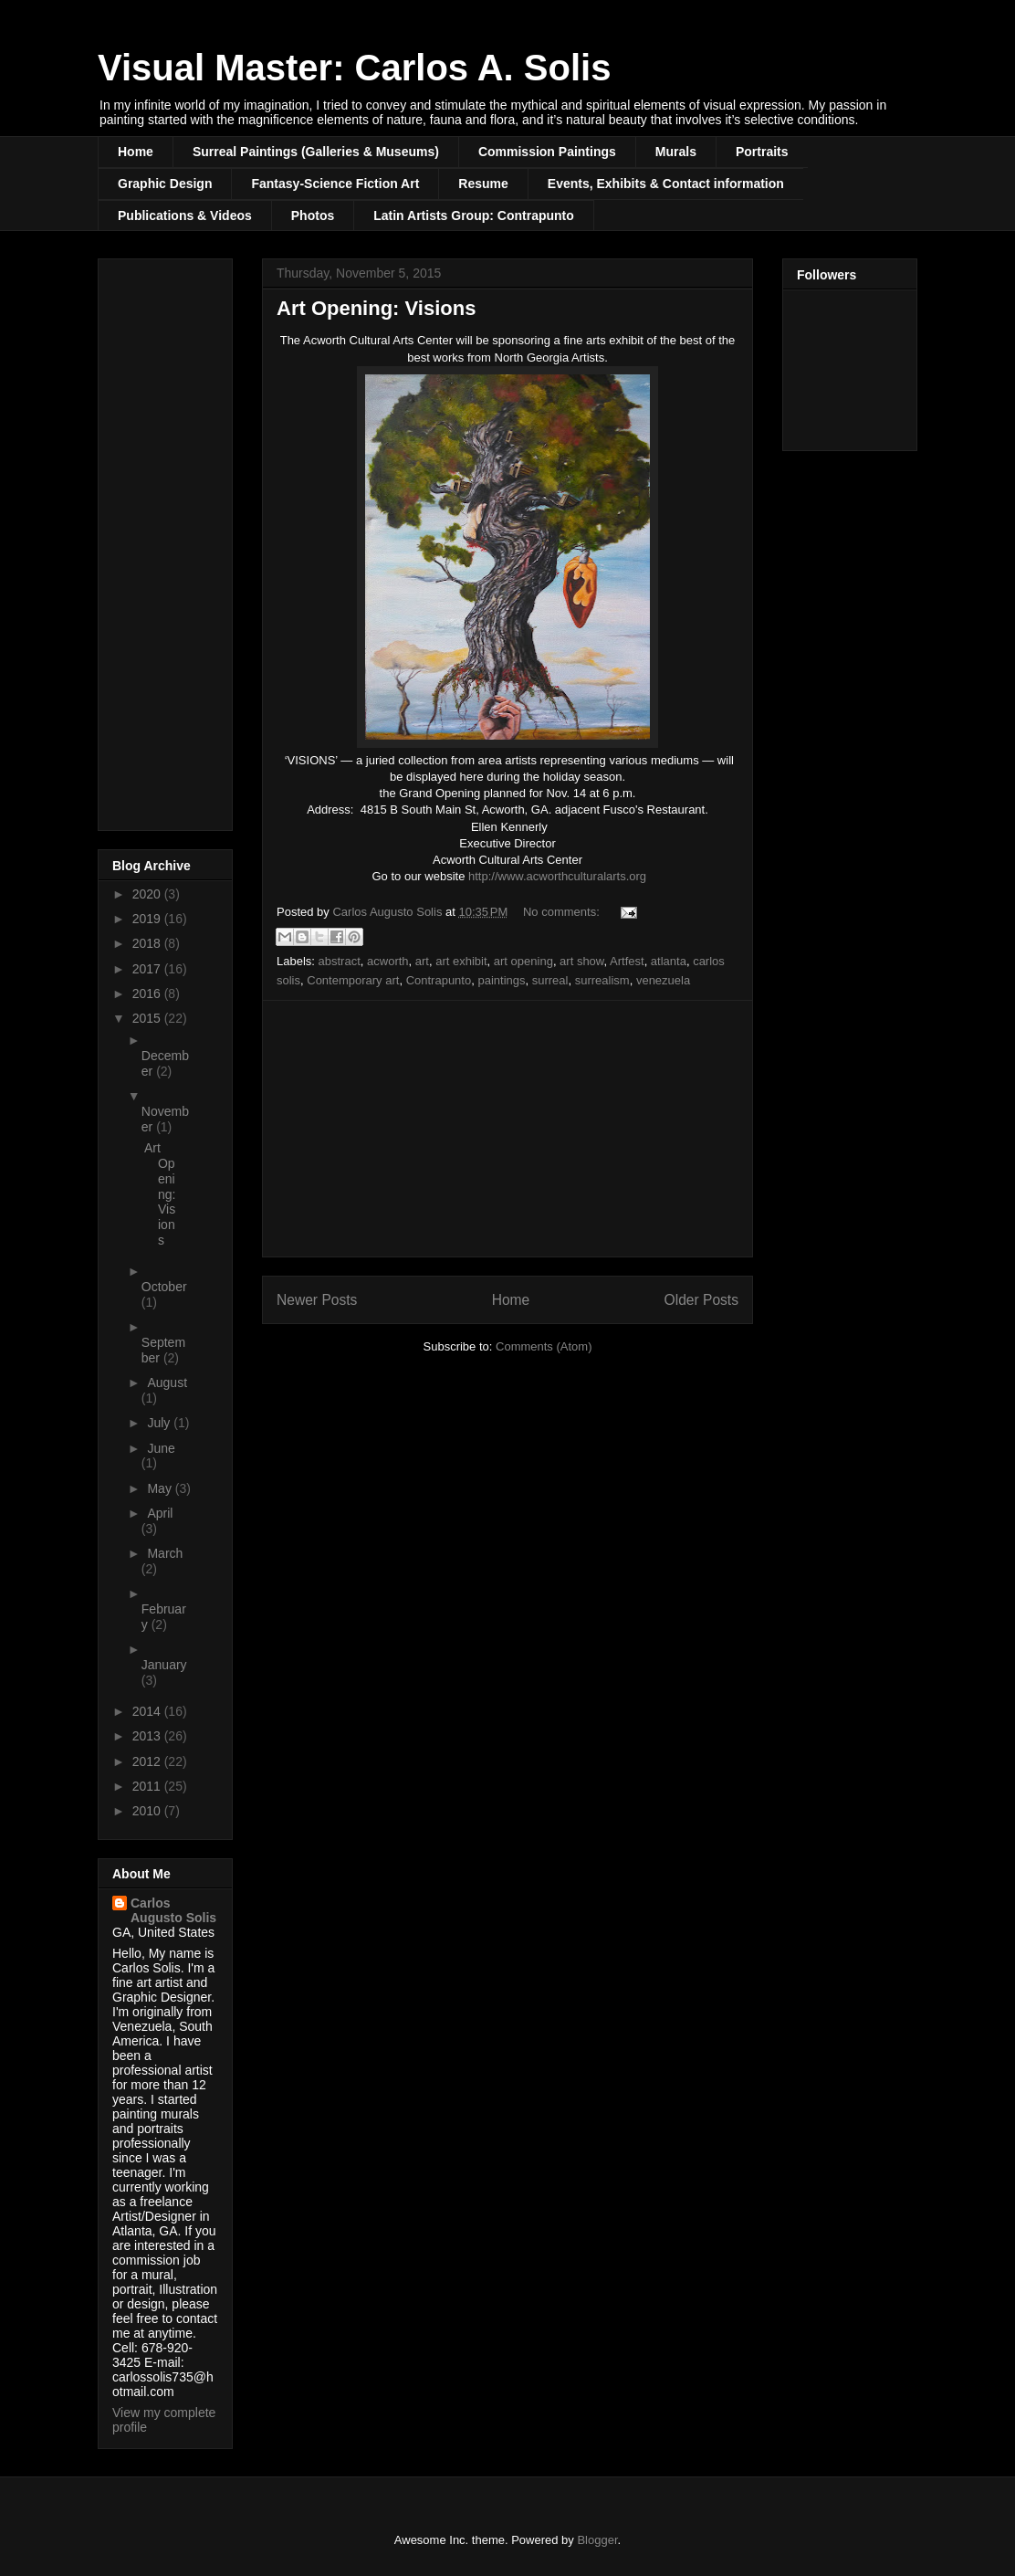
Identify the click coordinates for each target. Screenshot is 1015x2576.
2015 (148, 1018)
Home (135, 151)
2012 (148, 1761)
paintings (501, 980)
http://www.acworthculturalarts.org (557, 876)
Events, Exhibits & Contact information (666, 183)
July (160, 1422)
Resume (483, 183)
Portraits (762, 151)
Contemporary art (353, 980)
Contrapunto (439, 980)
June (160, 1448)
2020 (148, 894)
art (422, 961)
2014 (148, 1711)
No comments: (562, 912)
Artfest (627, 961)
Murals (675, 151)
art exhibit (461, 961)
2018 (148, 943)
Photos (312, 215)
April (160, 1513)
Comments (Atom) (543, 1346)
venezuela (663, 980)
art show (581, 961)
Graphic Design (165, 183)
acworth (388, 961)
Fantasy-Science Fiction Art (335, 183)
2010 (148, 1810)
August (167, 1382)
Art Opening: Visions (376, 308)
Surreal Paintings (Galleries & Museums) (316, 151)
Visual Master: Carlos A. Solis (354, 67)
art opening (523, 961)
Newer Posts (317, 1300)
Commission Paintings (547, 151)
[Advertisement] (507, 1129)
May (160, 1488)
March (165, 1553)
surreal (550, 980)
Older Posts (701, 1300)
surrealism (602, 980)
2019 (148, 918)
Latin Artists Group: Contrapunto (473, 215)
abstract (340, 961)
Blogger (597, 2540)
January (164, 1664)
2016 (148, 993)
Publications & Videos (185, 215)
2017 (148, 969)
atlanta (668, 961)
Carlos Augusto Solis (173, 1910)
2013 (148, 1736)
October (164, 1286)
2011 (148, 1786)
